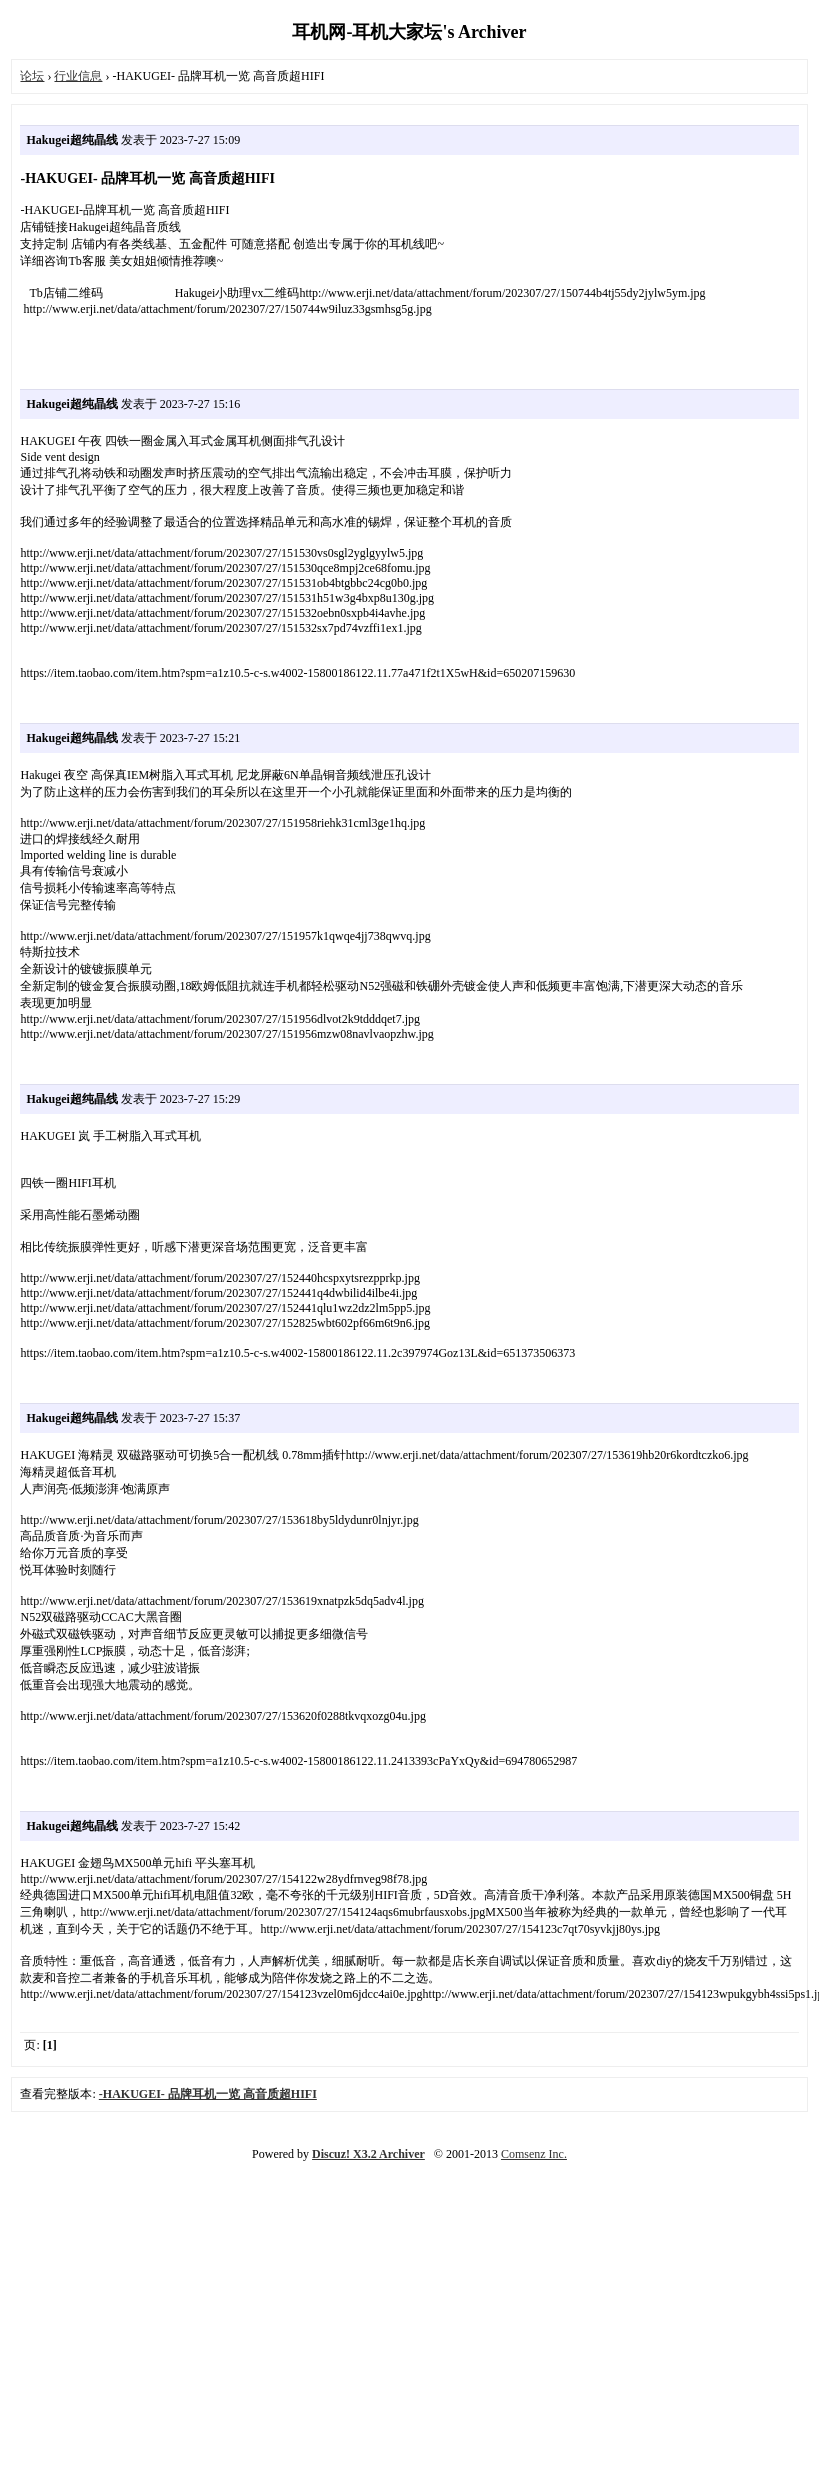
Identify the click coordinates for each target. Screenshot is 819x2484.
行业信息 (78, 76)
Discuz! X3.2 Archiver (368, 2154)
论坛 (32, 76)
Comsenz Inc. (534, 2154)
